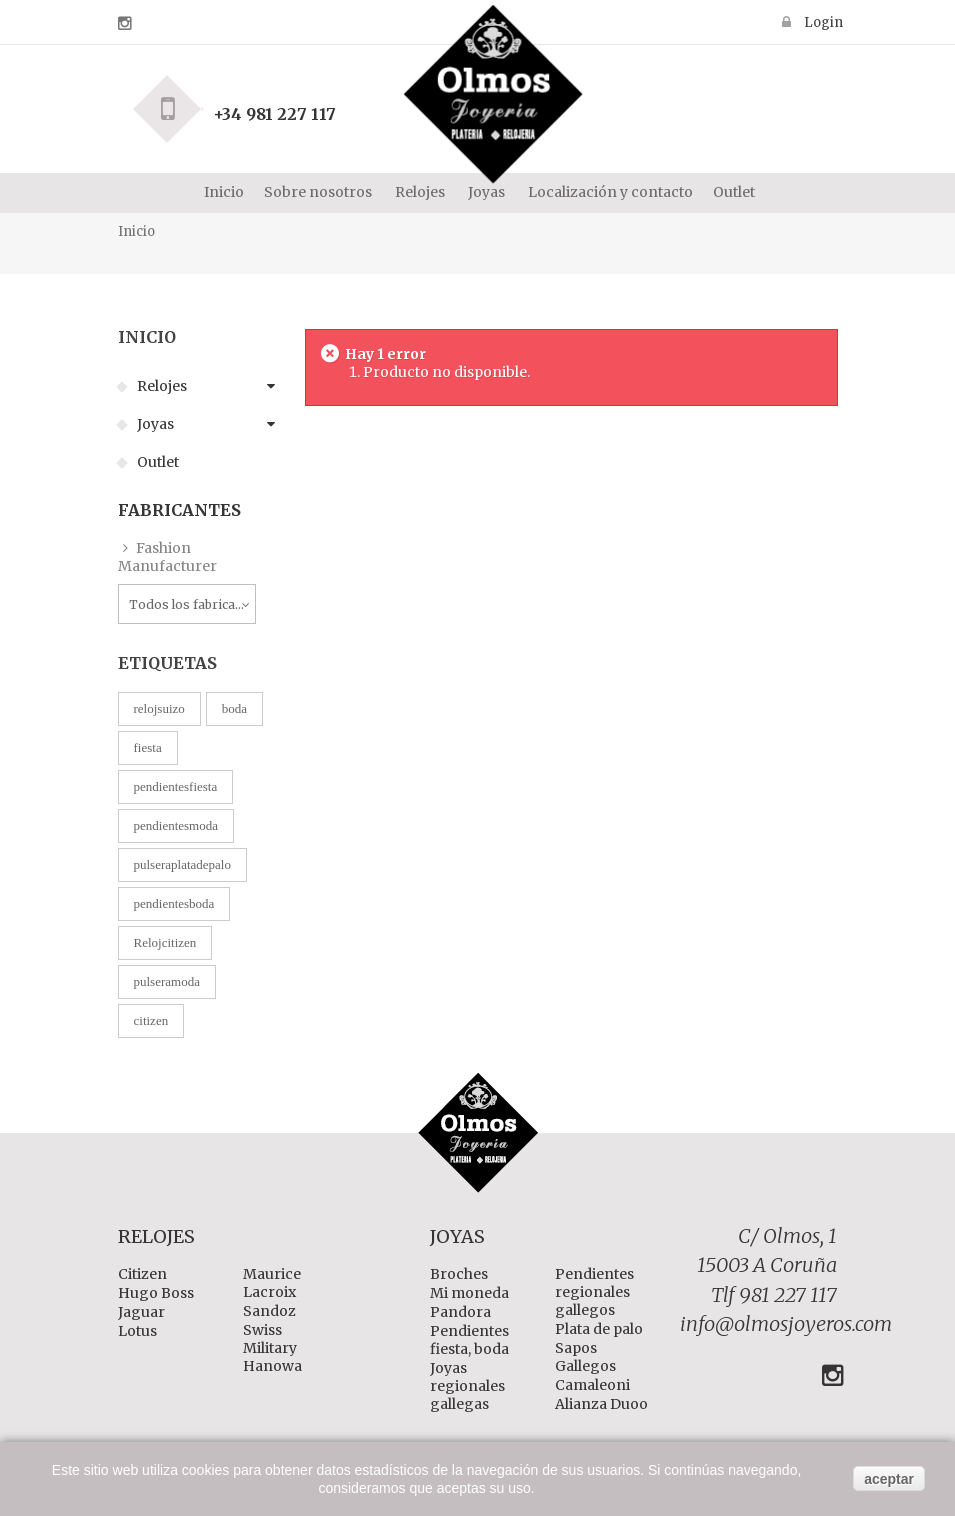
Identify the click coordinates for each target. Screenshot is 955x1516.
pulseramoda (167, 981)
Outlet (734, 192)
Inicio (222, 192)
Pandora (460, 1312)
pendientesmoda (176, 825)
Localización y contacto (609, 192)
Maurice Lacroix (272, 1283)
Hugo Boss (156, 1293)
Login (822, 22)
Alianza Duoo (601, 1404)
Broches (459, 1274)
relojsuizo (159, 708)
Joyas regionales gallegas (467, 1386)
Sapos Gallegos (585, 1357)
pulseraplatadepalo (182, 864)
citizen (151, 1020)
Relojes (160, 386)
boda (234, 708)
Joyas (154, 424)
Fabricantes (179, 510)
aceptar (889, 1479)
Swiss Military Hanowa (272, 1348)
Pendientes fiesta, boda (469, 1340)
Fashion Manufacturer (167, 557)
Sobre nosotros (318, 192)
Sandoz (269, 1311)
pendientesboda (174, 903)
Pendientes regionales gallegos (594, 1292)
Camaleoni (592, 1385)
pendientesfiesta (176, 786)
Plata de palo (599, 1329)
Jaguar (141, 1312)
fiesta (148, 747)
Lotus (137, 1331)
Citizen (142, 1274)
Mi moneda (469, 1293)
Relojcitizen (165, 942)
